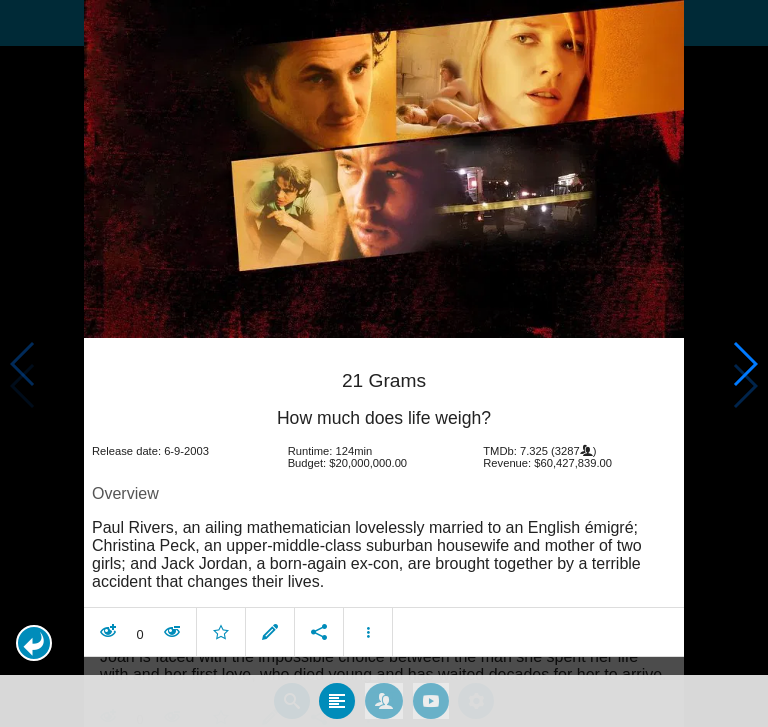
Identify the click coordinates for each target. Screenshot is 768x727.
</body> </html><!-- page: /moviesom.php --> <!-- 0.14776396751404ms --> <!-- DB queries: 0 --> (384, 363)
